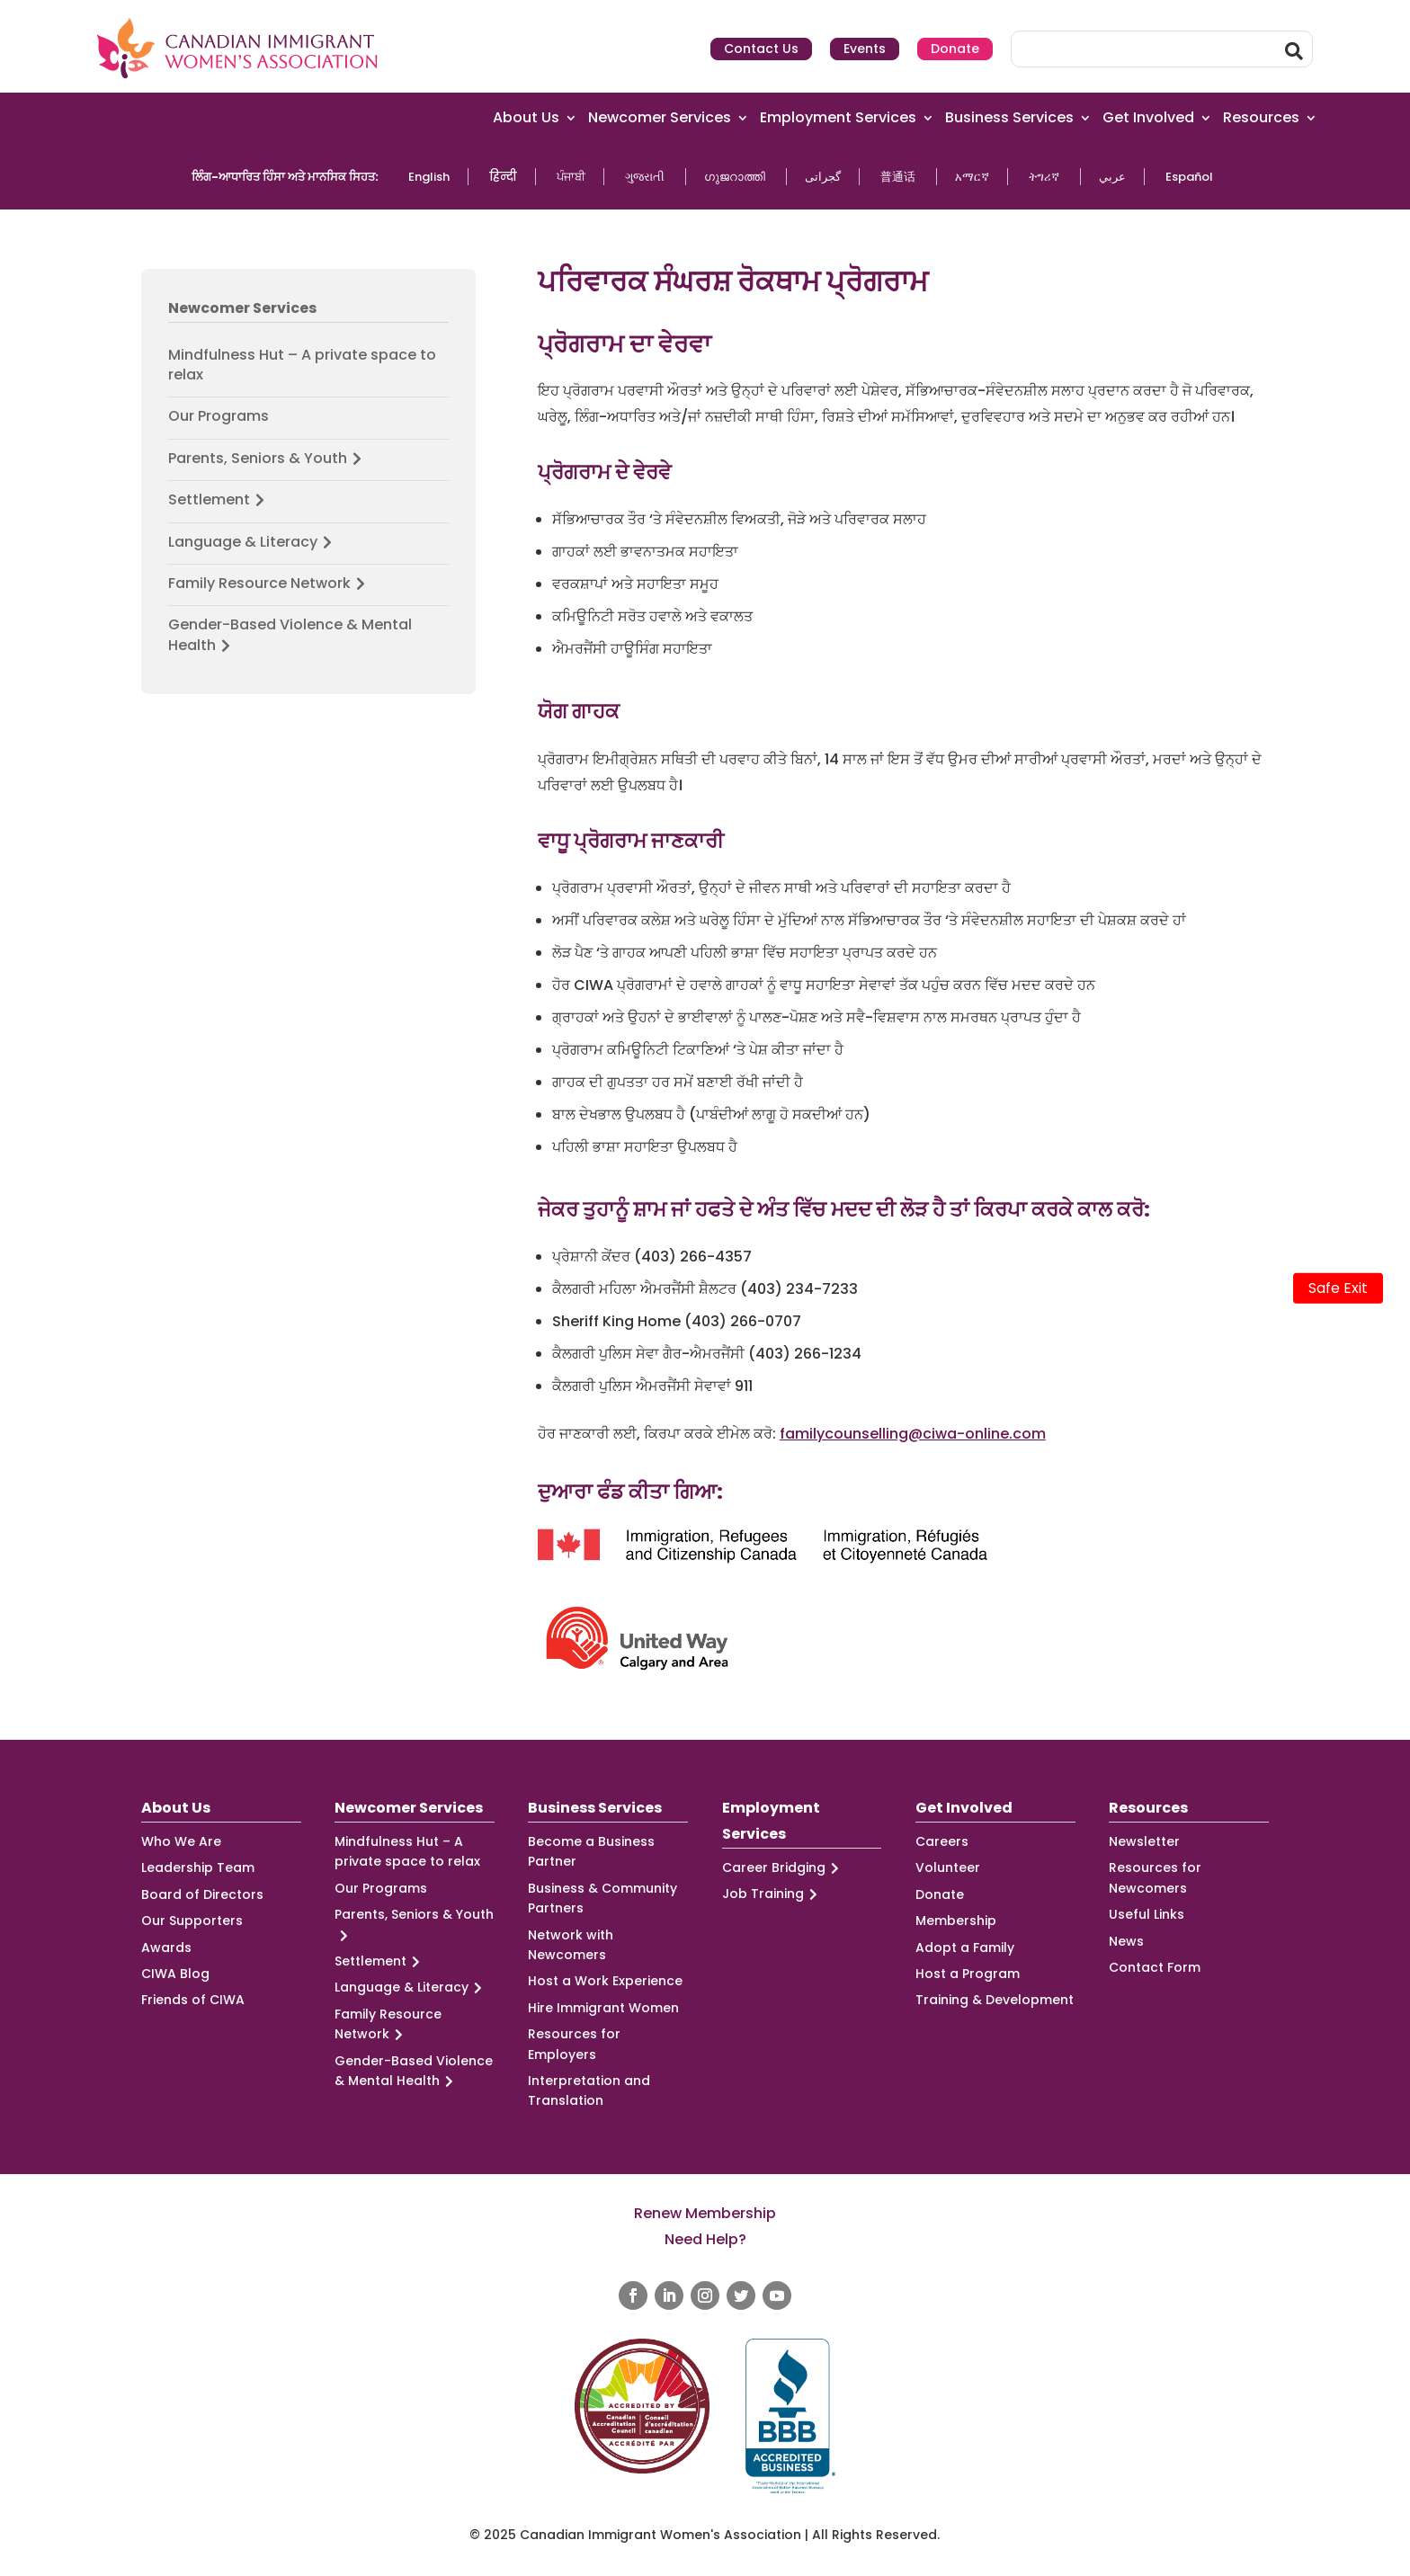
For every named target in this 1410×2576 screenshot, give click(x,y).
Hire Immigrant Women (603, 2008)
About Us (526, 118)
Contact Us (761, 49)
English (429, 176)
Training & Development (994, 2000)
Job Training (772, 1894)
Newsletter (1144, 1841)
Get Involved (1148, 118)
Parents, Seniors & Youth (267, 458)
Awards (166, 1948)
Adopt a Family (964, 1948)
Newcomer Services (659, 118)
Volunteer (947, 1867)
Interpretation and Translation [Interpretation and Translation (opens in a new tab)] (589, 2090)
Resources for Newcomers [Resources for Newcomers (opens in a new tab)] (1155, 1877)
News (1126, 1941)
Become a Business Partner (591, 1851)
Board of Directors (202, 1894)
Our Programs (218, 416)
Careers (941, 1841)
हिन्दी (503, 176)
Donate (955, 49)
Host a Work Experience (605, 1981)
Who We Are (181, 1841)
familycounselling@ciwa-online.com (913, 1433)
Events (864, 49)
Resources (1261, 118)
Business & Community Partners (602, 1898)
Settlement (219, 500)
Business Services (1009, 118)
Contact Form (1154, 1967)
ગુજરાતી (645, 176)
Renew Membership (705, 2213)
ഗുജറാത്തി (734, 176)
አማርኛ (972, 176)
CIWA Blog (175, 1974)
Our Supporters (192, 1921)
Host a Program (967, 1974)
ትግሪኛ (1044, 176)
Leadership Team (197, 1867)
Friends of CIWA (193, 2000)
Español (1189, 176)
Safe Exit (1338, 1288)
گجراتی (823, 176)
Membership (955, 1921)
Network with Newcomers (570, 1945)
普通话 (897, 176)
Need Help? (705, 2239)
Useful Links (1146, 1914)
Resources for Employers (574, 2044)
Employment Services (838, 118)
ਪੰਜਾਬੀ (571, 176)
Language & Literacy (252, 542)
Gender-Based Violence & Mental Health (290, 635)
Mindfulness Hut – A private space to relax (302, 365)
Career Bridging (783, 1867)
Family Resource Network (269, 583)
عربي (1112, 176)
